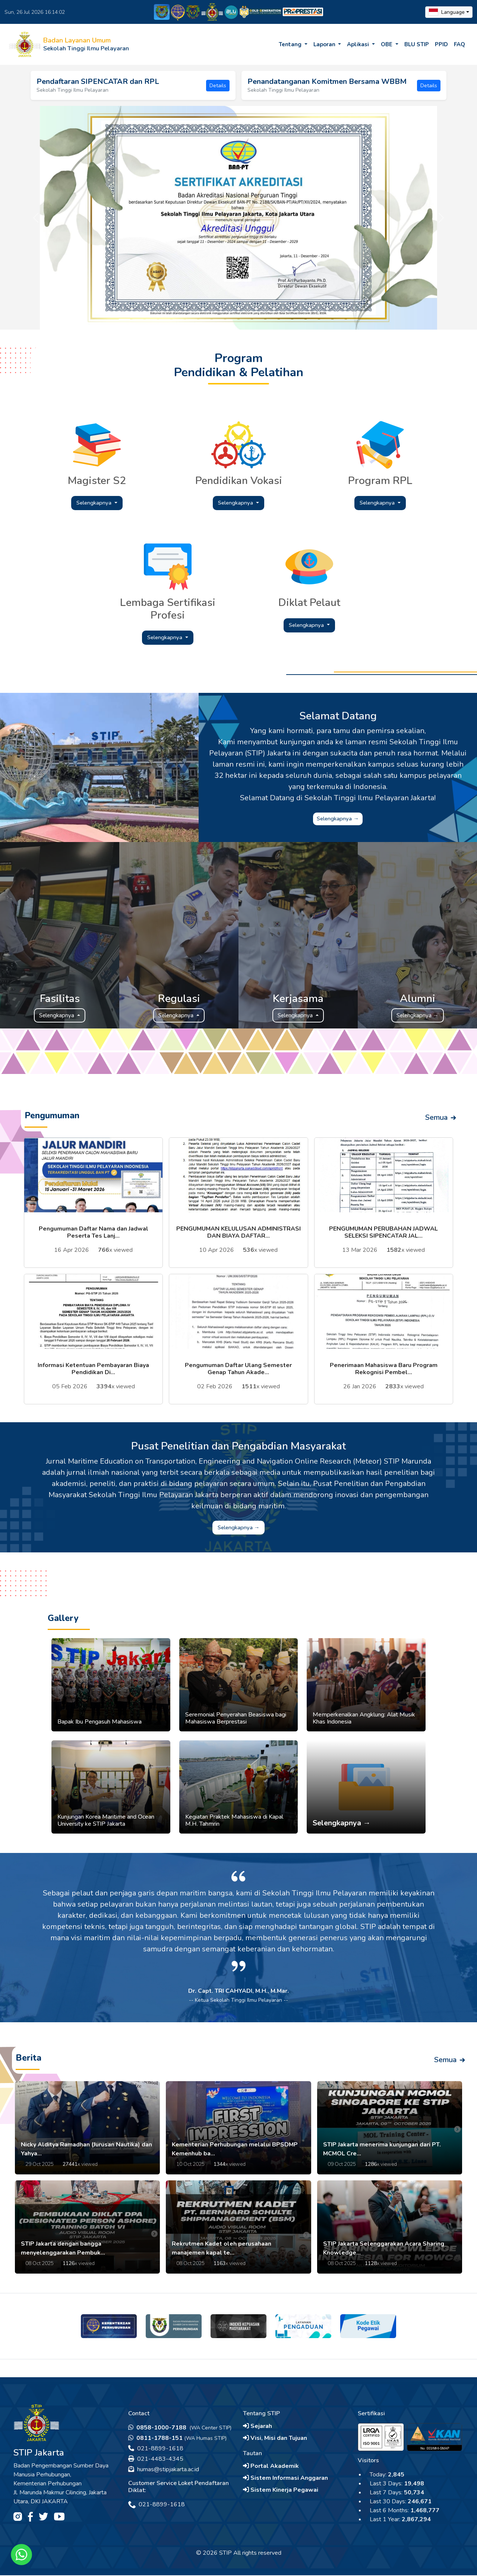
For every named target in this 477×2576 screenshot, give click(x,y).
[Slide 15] (312, 319)
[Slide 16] (325, 319)
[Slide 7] (205, 319)
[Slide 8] (218, 319)
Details (217, 85)
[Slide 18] (352, 319)
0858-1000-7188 (158, 2428)
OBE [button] (387, 44)
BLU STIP (416, 44)
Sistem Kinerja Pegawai (280, 2491)
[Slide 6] (191, 319)
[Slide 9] (231, 319)
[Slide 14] (298, 319)
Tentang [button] (291, 44)
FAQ (459, 44)
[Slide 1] (124, 319)
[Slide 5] (178, 319)
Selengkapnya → (338, 819)
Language (447, 12)
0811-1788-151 (155, 2439)
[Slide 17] (339, 319)
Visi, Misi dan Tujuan (275, 2439)
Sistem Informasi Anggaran (285, 2479)
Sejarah (257, 2427)
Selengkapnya (94, 503)
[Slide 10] (245, 319)
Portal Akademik (271, 2467)
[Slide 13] (285, 319)
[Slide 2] (137, 319)
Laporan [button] (325, 44)
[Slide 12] (272, 319)
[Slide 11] (258, 319)
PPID (441, 44)
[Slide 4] (164, 319)
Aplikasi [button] (358, 44)
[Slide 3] (151, 319)
